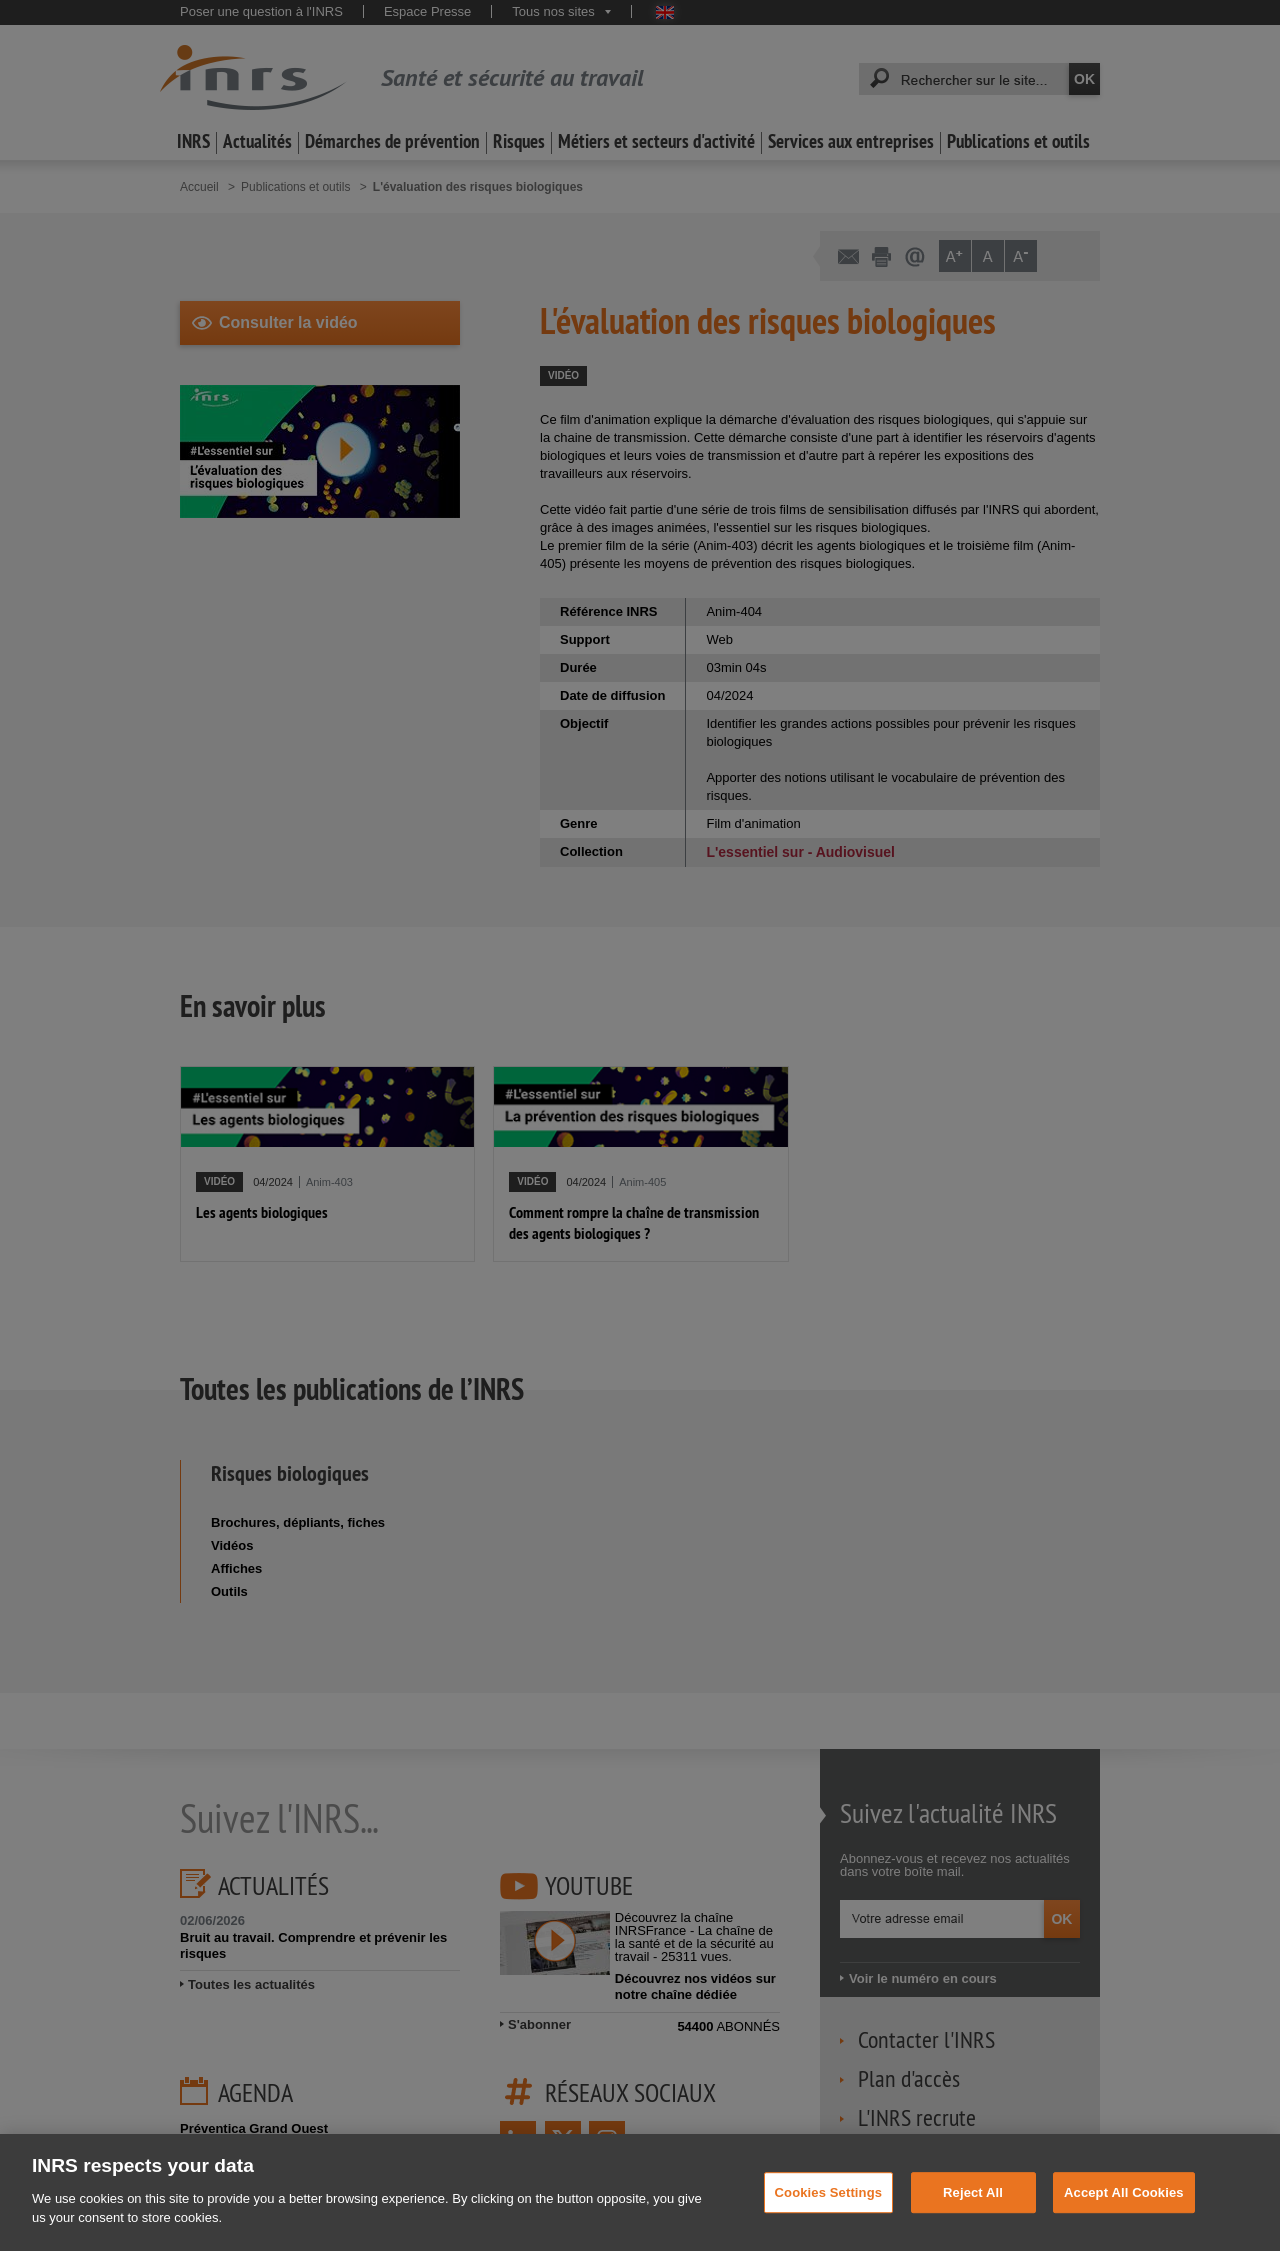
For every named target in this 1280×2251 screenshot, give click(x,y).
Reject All (973, 2227)
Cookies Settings (829, 2227)
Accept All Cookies (1124, 2227)
